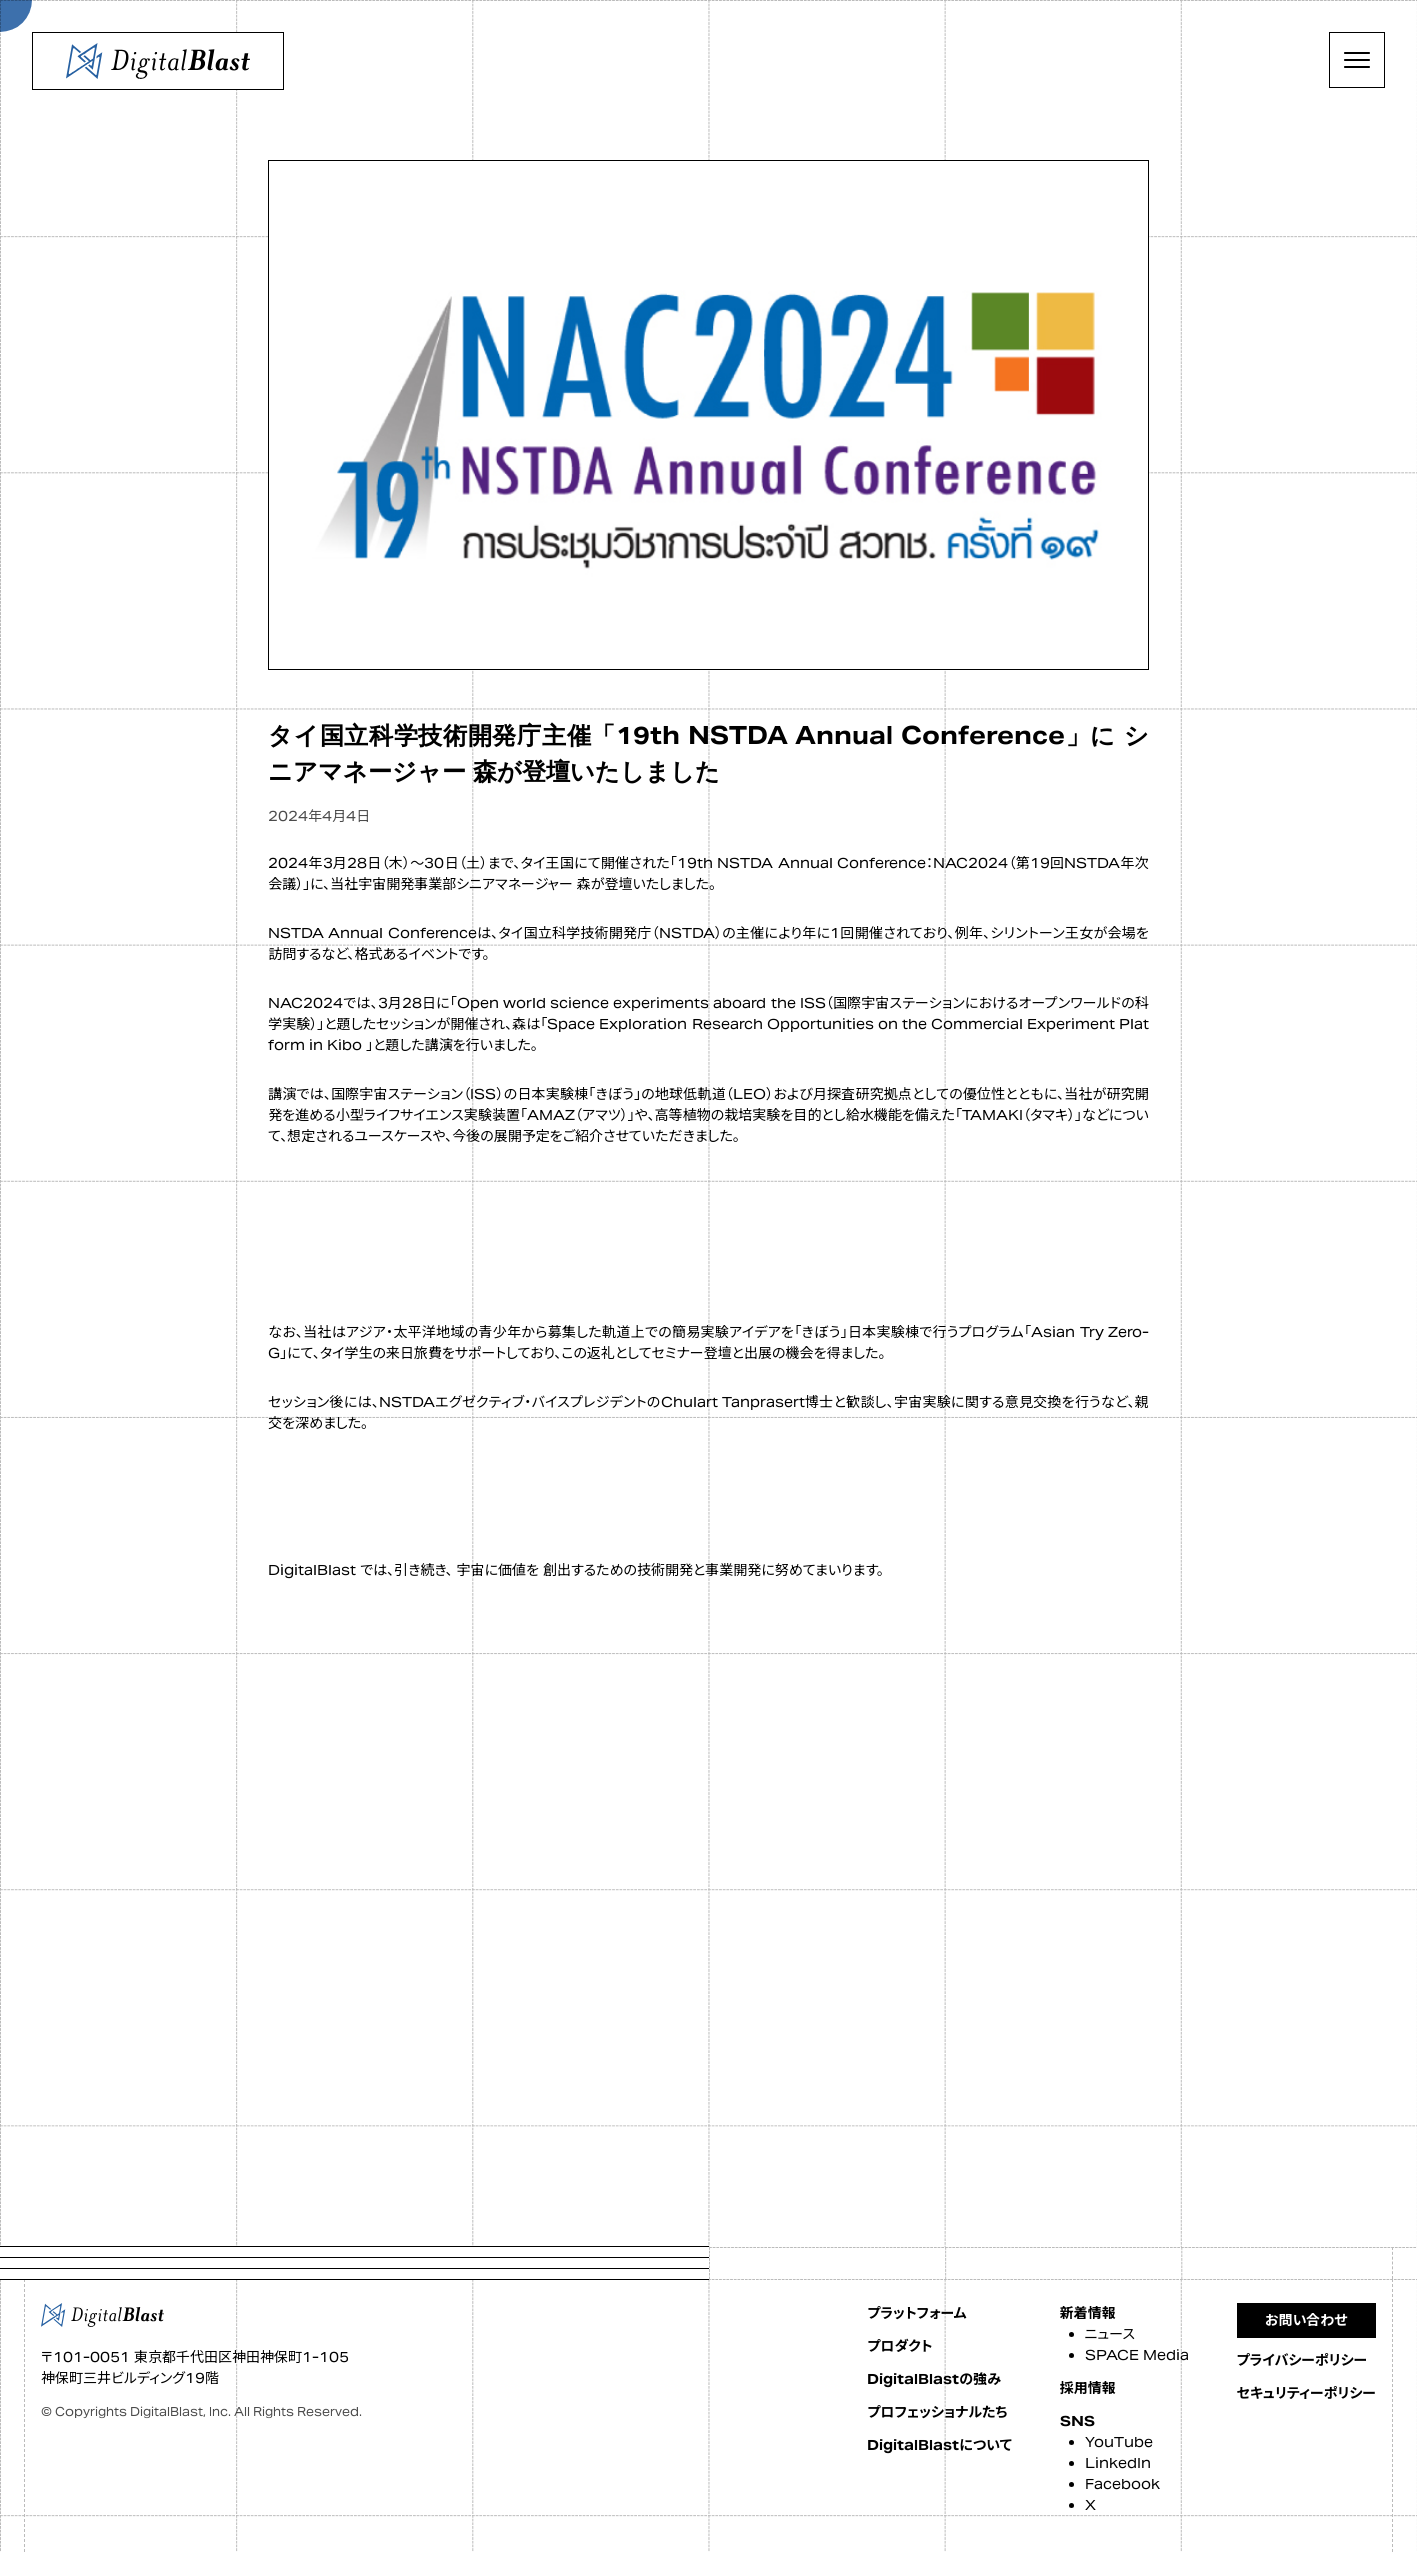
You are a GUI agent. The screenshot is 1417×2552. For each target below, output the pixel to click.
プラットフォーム (916, 2313)
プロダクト (899, 2346)
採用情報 (1088, 2388)
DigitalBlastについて (939, 2445)
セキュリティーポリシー (1306, 2393)
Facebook (1122, 2484)
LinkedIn (1118, 2463)
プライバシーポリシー (1302, 2360)
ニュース (1110, 2334)
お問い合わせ (1306, 2320)
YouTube (1119, 2442)
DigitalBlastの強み (934, 2379)
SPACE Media (1137, 2355)
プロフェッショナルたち (937, 2412)
